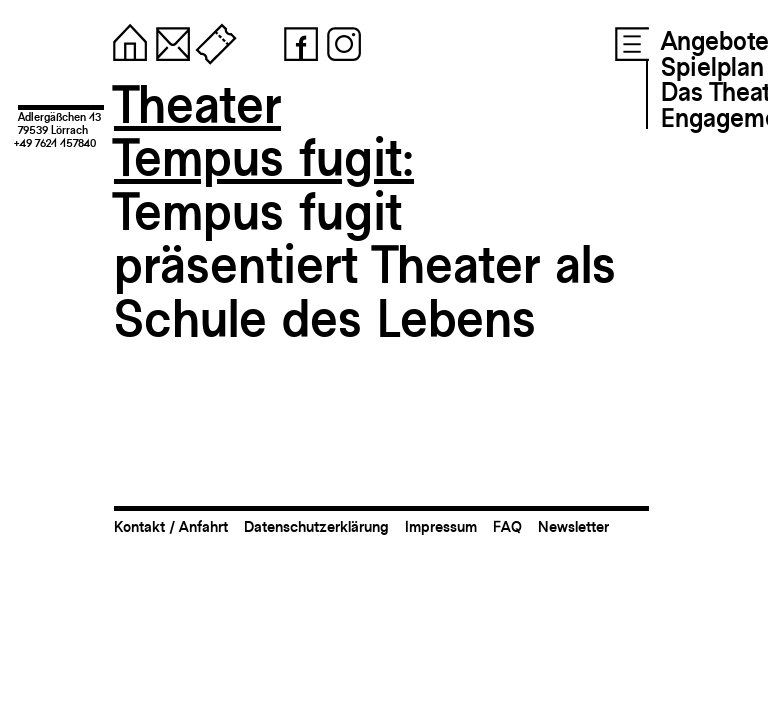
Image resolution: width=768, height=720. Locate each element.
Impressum (441, 526)
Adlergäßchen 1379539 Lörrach (59, 123)
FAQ (507, 526)
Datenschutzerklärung (316, 526)
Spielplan (712, 67)
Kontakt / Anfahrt (171, 526)
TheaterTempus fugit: (264, 131)
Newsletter (573, 526)
